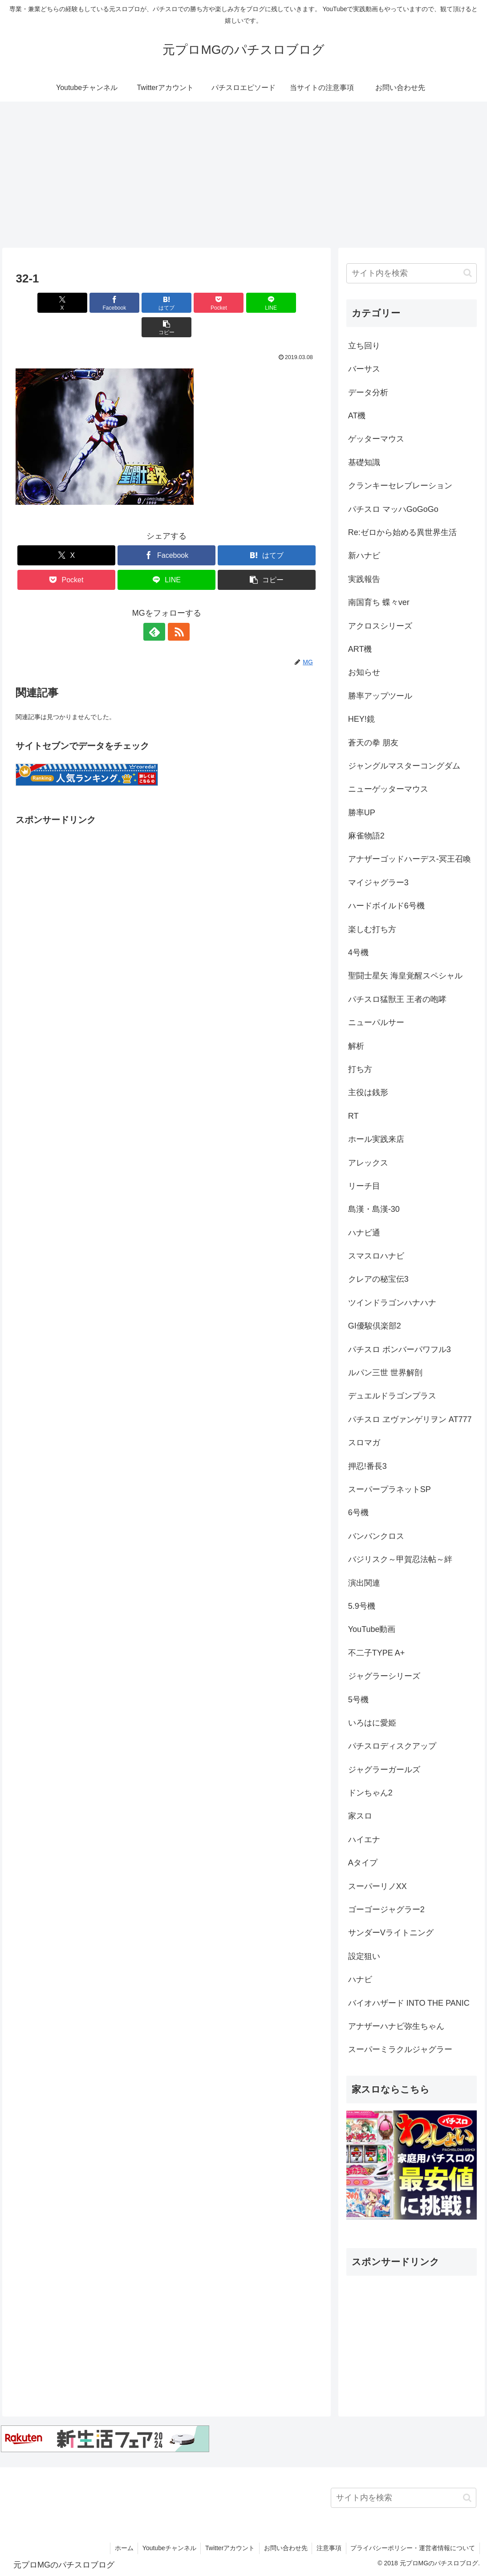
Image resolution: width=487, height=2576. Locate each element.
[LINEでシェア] (243, 303)
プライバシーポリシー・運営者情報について (412, 2547)
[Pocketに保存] (192, 303)
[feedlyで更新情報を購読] (156, 607)
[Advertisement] (243, 174)
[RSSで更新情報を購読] (177, 607)
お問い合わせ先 (285, 2547)
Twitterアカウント (229, 2547)
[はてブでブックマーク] (141, 303)
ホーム (122, 2547)
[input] (411, 273)
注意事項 (328, 2547)
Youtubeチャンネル (168, 2547)
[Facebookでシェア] (90, 303)
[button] (293, 303)
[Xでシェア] (40, 303)
